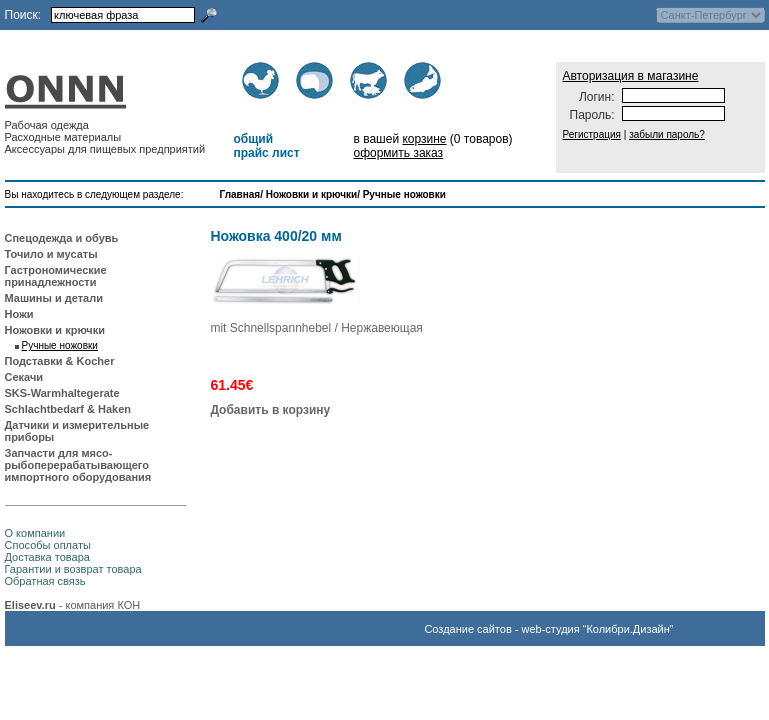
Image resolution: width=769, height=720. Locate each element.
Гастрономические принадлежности (56, 276)
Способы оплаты (48, 545)
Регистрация (592, 134)
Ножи (19, 314)
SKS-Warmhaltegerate (62, 393)
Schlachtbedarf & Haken (68, 409)
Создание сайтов (467, 629)
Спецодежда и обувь (62, 238)
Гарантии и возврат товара (73, 569)
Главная (240, 194)
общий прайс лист (266, 146)
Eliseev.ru (30, 605)
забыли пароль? (667, 134)
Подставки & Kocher (60, 361)
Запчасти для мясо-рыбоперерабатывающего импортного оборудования (78, 465)
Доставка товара (47, 557)
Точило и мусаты (51, 254)
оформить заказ (398, 153)
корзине (424, 139)
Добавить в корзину (270, 410)
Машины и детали (54, 298)
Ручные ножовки (404, 194)
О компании (35, 533)
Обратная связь (45, 581)
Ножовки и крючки (311, 194)
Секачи (24, 377)
